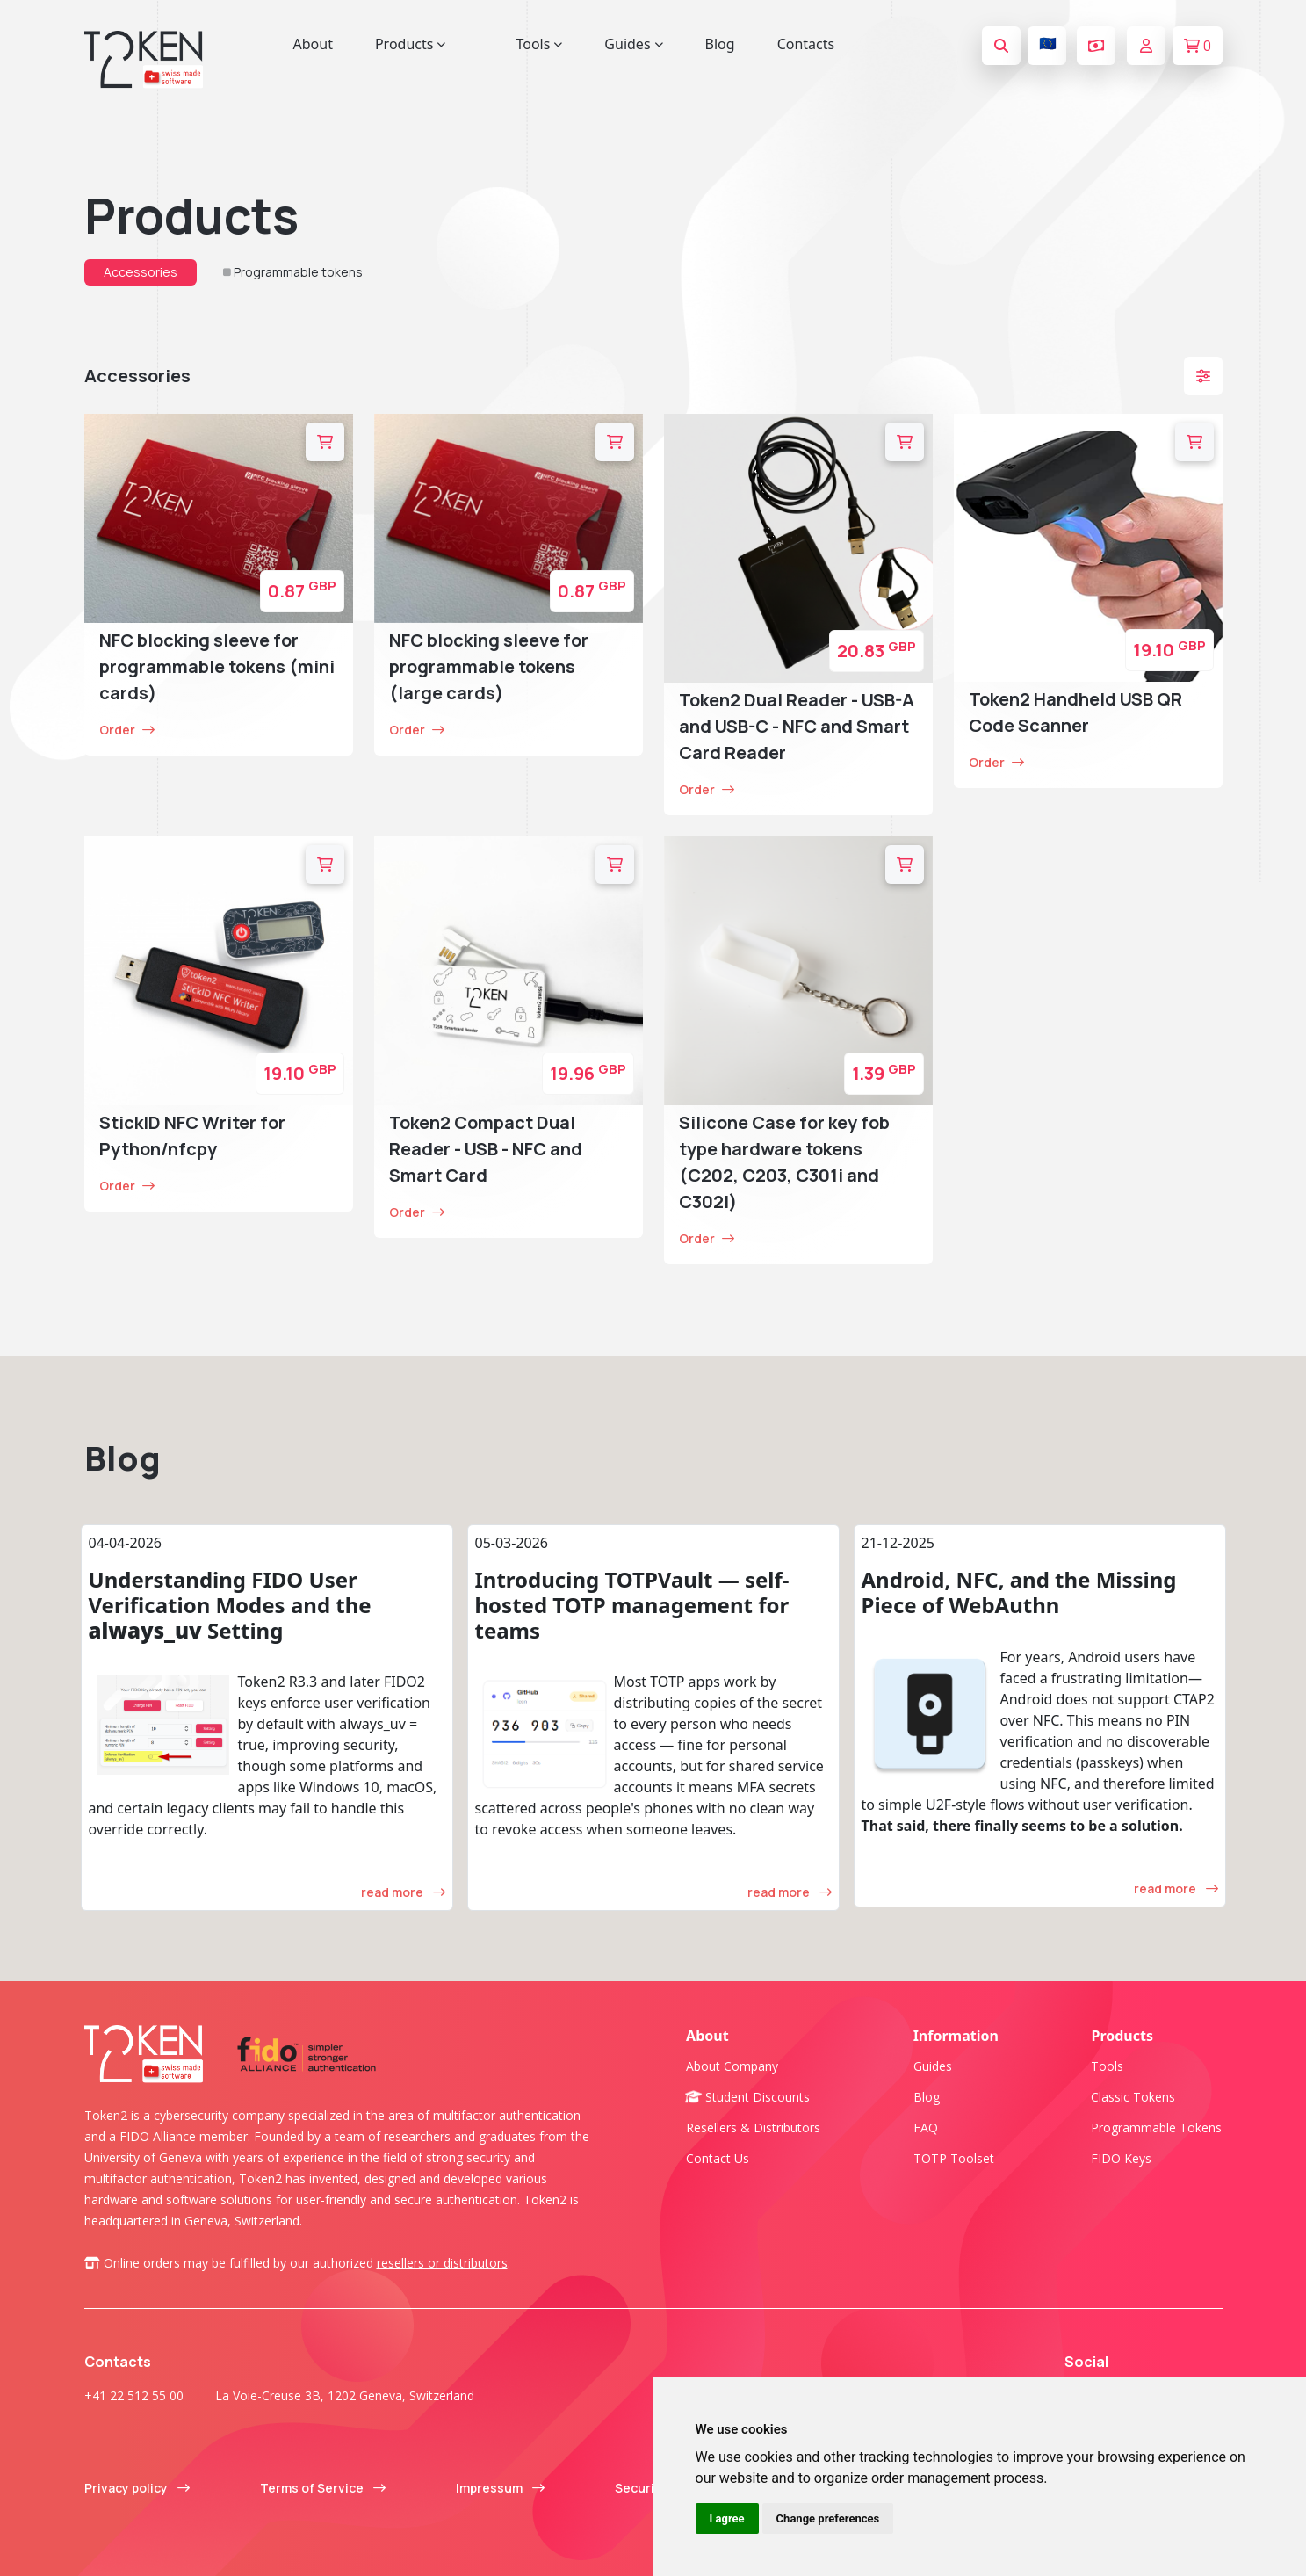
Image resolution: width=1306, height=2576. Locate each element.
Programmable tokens (298, 272)
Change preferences (828, 2518)
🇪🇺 (1048, 43)
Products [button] (410, 44)
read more (403, 1892)
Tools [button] (539, 44)
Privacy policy (137, 2487)
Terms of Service (323, 2487)
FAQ (925, 2127)
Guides (932, 2066)
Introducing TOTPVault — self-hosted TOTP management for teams (632, 1605)
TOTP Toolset (953, 2158)
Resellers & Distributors (753, 2127)
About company (732, 2066)
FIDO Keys (1121, 2158)
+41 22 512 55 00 (134, 2395)
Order (127, 729)
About (313, 44)
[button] (1203, 376)
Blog (720, 44)
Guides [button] (633, 44)
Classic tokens (1133, 2096)
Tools (1107, 2066)
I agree (727, 2518)
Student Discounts (748, 2096)
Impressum (500, 2487)
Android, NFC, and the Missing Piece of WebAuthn (1019, 1592)
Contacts (806, 44)
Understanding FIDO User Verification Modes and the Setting (230, 1605)
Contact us (717, 2158)
